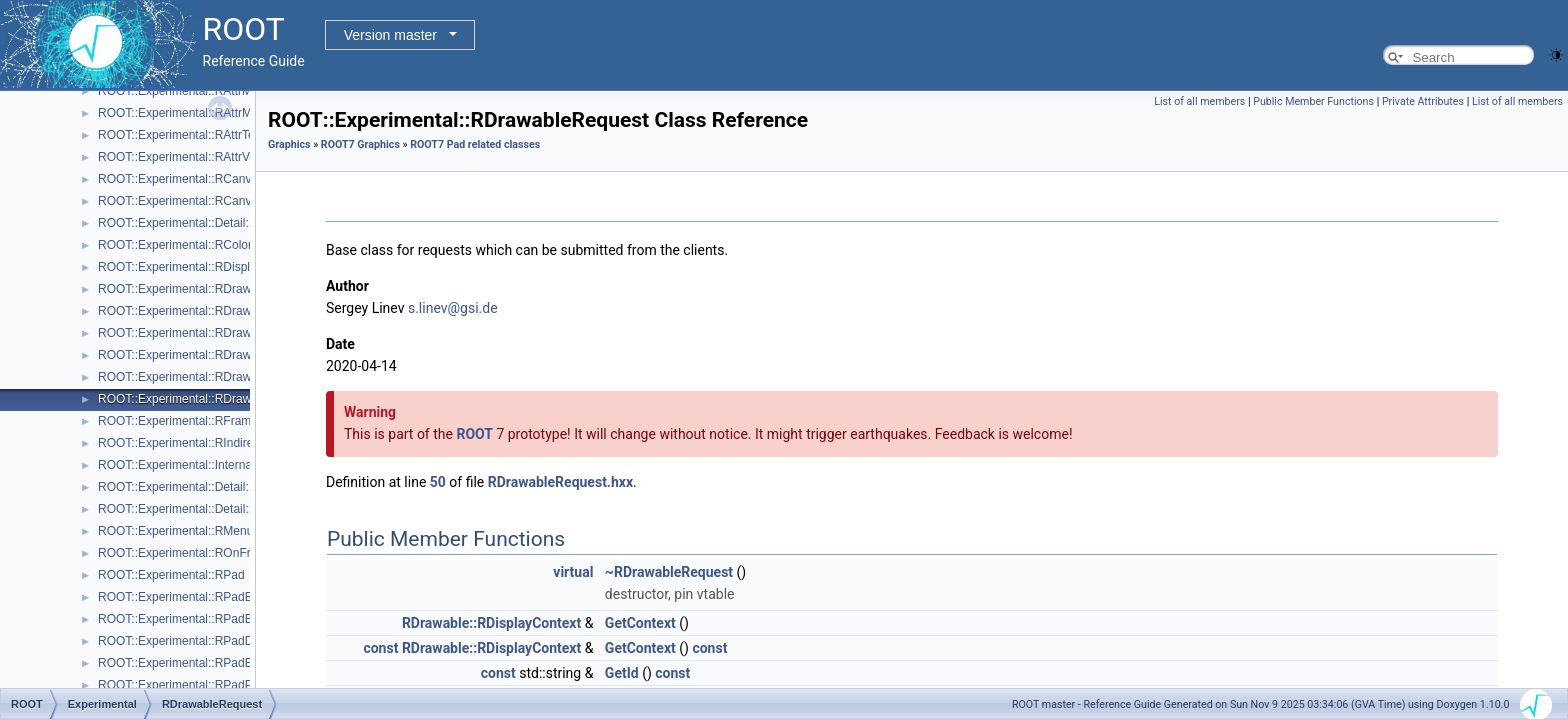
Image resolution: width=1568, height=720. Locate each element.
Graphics (289, 144)
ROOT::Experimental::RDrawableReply (201, 377)
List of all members (1199, 101)
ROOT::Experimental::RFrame (178, 421)
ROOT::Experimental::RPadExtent (188, 663)
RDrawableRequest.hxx (560, 482)
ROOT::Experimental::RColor (175, 245)
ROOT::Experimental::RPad (171, 575)
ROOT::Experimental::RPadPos (181, 685)
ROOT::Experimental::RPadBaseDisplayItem (216, 619)
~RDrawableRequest (669, 572)
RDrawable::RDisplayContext (491, 623)
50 (438, 482)
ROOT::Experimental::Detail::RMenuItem (206, 509)
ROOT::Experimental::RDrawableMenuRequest (223, 355)
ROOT (474, 434)
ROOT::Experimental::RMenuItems (190, 531)
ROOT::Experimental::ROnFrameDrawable (211, 553)
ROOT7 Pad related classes (475, 144)
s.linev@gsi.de (453, 308)
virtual (573, 572)
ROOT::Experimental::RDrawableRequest (208, 399)
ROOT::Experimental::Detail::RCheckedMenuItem (229, 223)
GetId (622, 673)
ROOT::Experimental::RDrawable (186, 289)
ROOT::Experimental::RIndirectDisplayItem (211, 443)
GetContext (640, 623)
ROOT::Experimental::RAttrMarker (188, 113)
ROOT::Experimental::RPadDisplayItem (202, 641)
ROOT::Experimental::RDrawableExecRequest (221, 333)
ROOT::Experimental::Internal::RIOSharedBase (223, 465)
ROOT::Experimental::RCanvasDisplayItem (212, 201)
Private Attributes (1423, 101)
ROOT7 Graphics (360, 144)
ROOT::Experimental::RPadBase (185, 597)
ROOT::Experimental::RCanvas (181, 179)
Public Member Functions (1313, 101)
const (380, 648)
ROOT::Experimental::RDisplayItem (192, 267)
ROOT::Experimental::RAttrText (181, 135)
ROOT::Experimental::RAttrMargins (191, 91)
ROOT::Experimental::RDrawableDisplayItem (217, 311)
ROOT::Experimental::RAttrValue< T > (198, 157)
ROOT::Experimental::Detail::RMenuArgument (220, 487)
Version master (390, 35)
